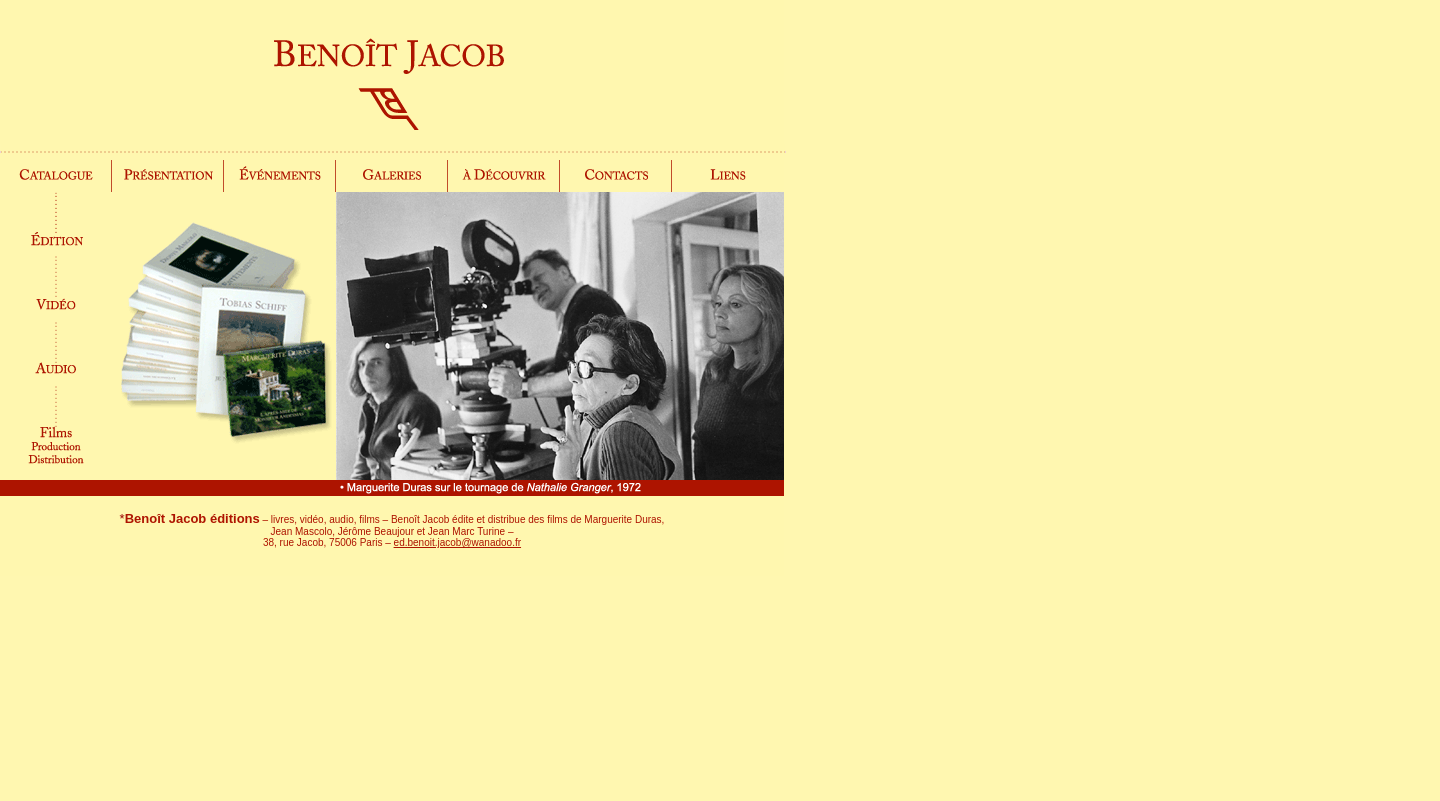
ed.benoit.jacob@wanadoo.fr (457, 542)
